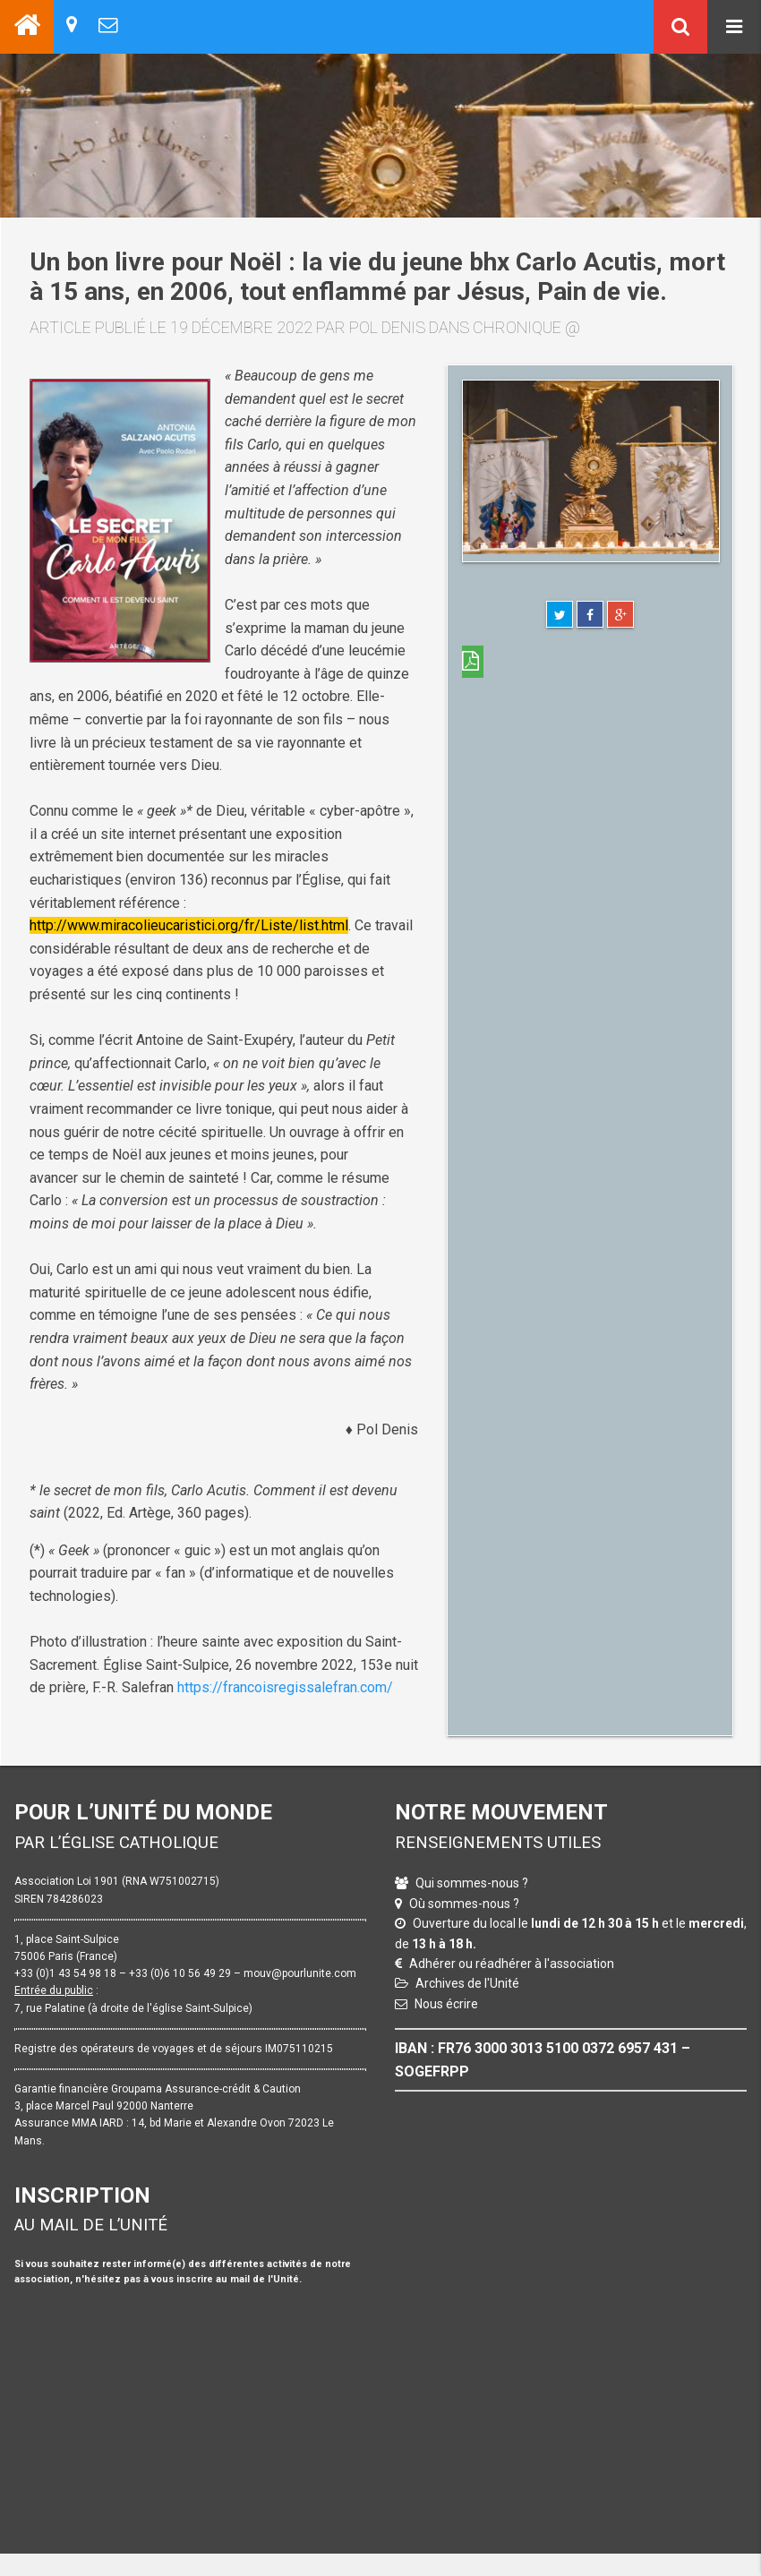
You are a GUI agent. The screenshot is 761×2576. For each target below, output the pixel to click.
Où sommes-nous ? (464, 1903)
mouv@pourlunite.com (300, 1973)
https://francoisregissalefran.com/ (285, 1687)
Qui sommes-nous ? (471, 1883)
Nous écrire (446, 2004)
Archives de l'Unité (467, 1983)
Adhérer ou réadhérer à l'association (511, 1963)
